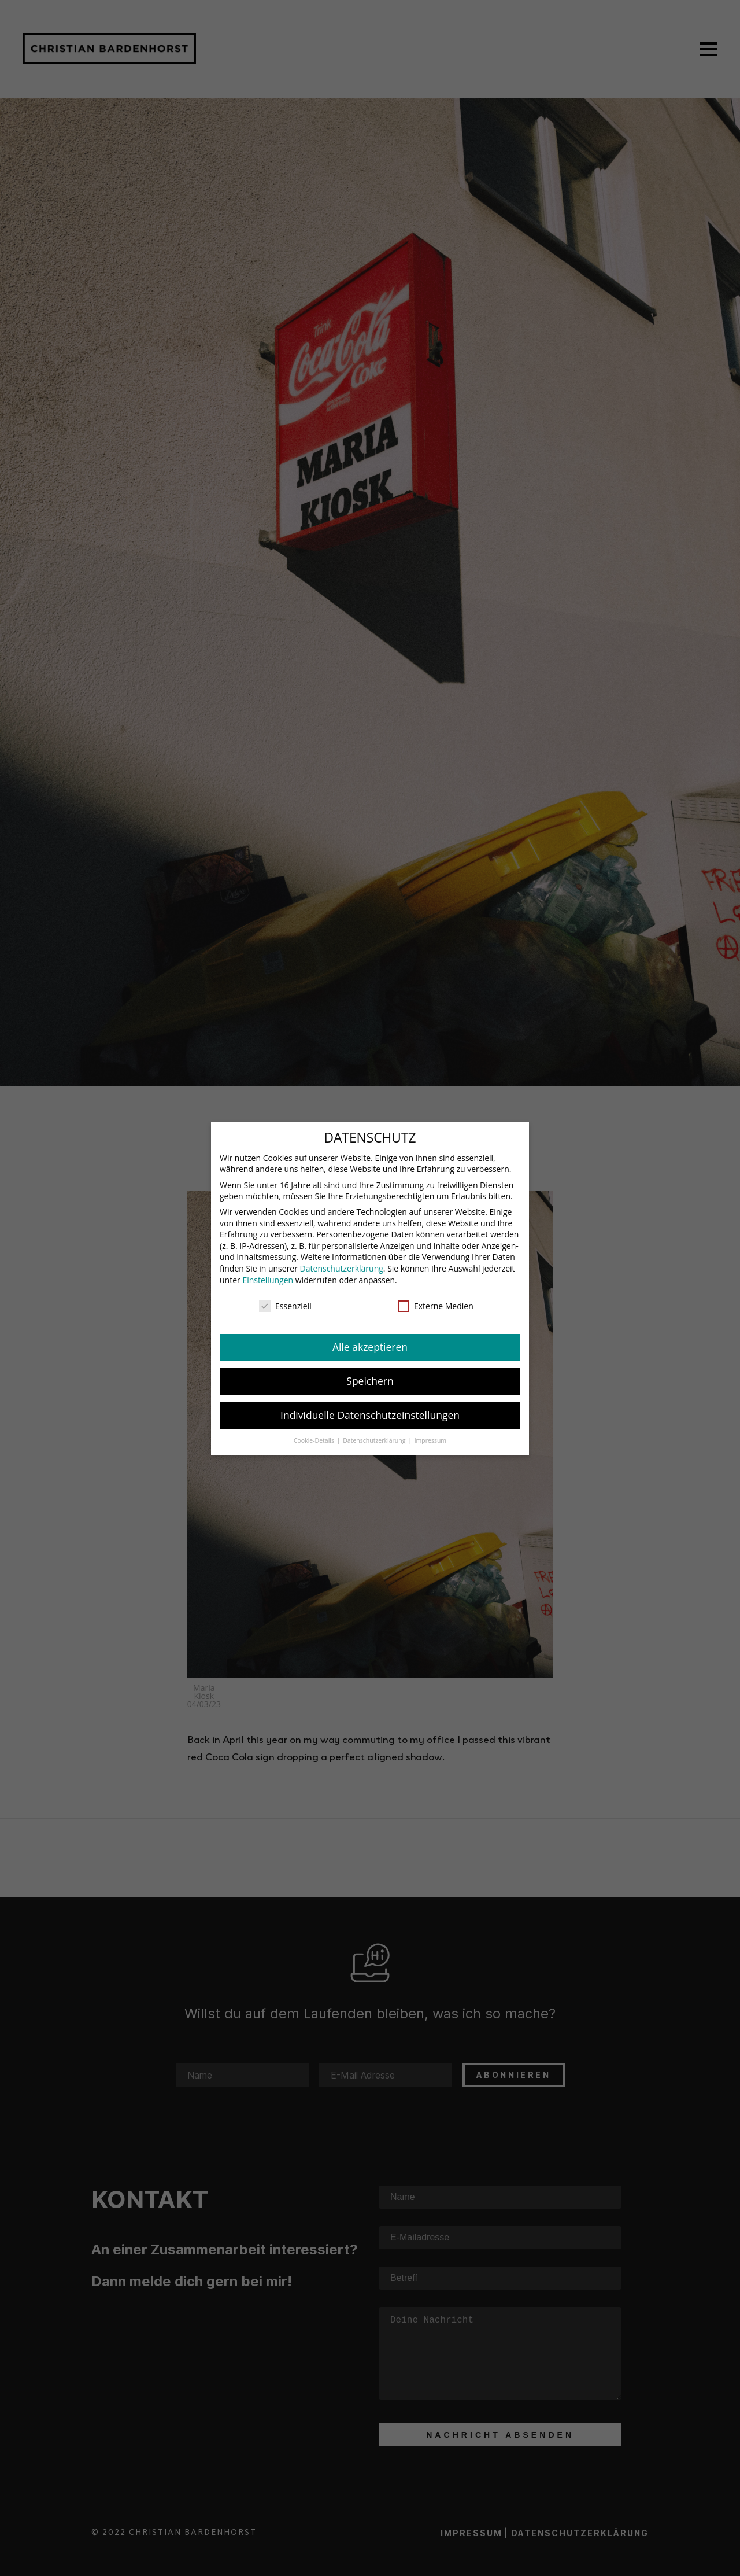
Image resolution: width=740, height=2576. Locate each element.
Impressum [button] (430, 1433)
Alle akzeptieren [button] (370, 1340)
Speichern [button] (369, 1374)
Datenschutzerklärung (341, 1261)
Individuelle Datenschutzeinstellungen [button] (370, 1408)
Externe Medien (435, 1299)
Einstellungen (267, 1272)
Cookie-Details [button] (315, 1433)
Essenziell (285, 1299)
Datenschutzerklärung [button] (375, 1433)
